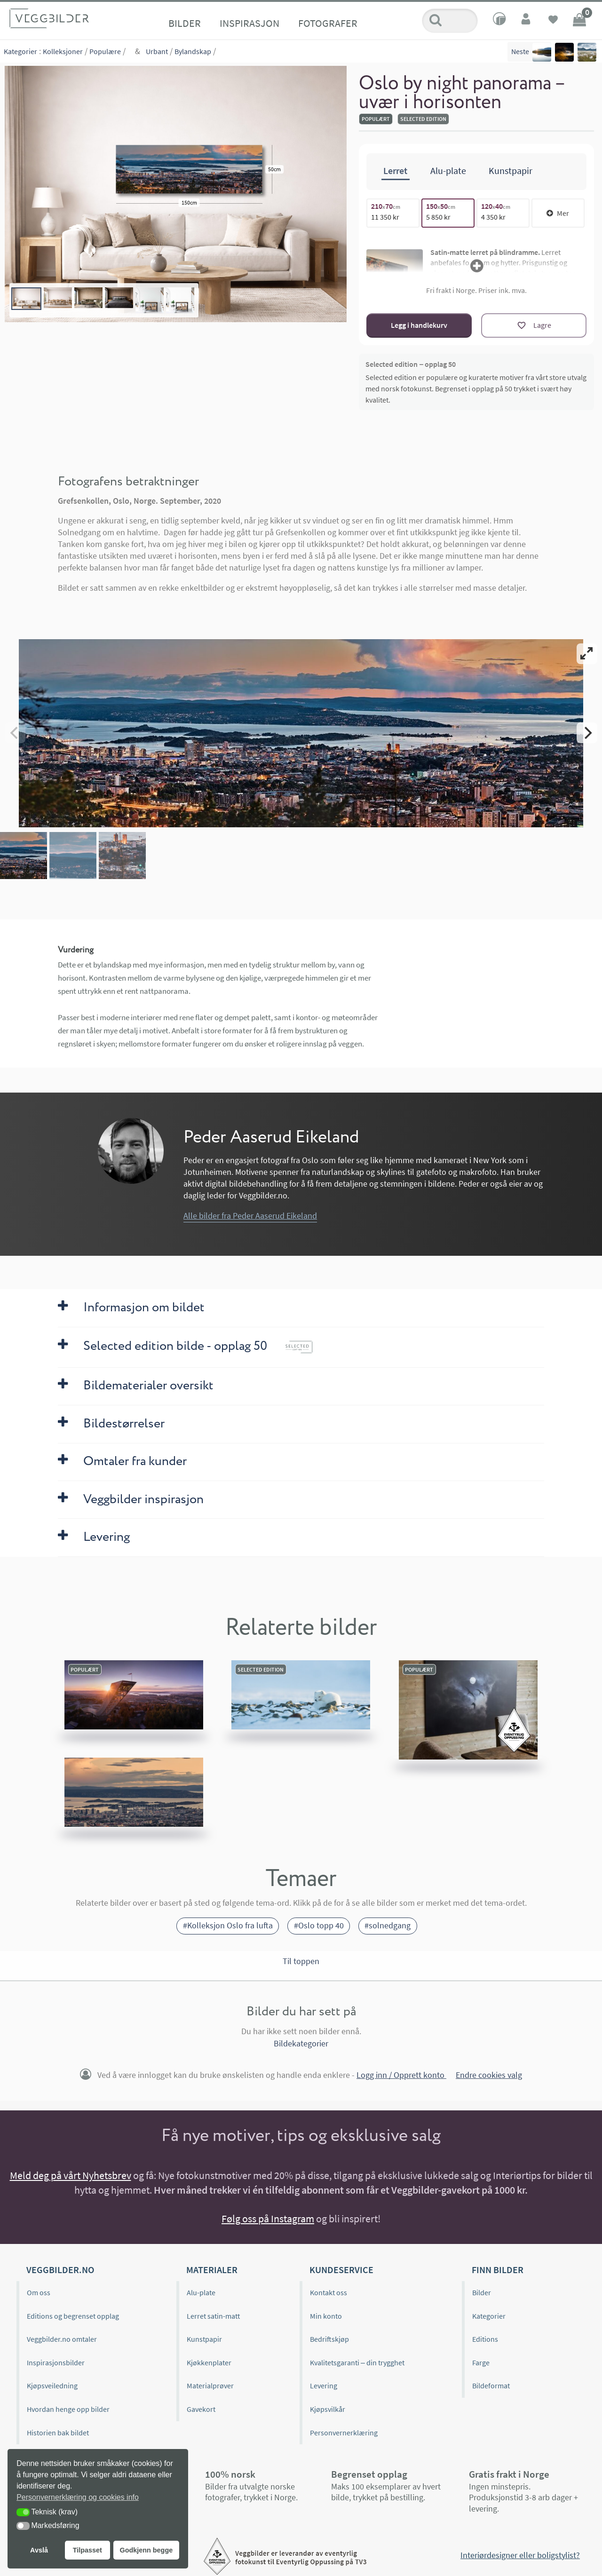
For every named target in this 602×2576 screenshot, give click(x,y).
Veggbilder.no (60, 2269)
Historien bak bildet (58, 2432)
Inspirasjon (249, 23)
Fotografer (327, 23)
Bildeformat (491, 2385)
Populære (105, 51)
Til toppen (301, 1961)
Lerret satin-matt (213, 2316)
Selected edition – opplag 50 (410, 363)
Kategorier (20, 51)
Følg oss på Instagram (268, 2218)
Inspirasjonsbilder (56, 2362)
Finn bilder (497, 2269)
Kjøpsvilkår (327, 2409)
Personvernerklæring (344, 2432)
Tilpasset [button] (87, 2550)
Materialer (212, 2269)
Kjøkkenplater (209, 2362)
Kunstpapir (204, 2339)
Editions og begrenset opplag (73, 2316)
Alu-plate (201, 2292)
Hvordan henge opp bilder (68, 2409)
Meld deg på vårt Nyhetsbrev (70, 2175)
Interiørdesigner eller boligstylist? (520, 2555)
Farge (481, 2362)
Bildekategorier (301, 2043)
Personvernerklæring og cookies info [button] (77, 2497)
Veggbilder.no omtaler (62, 2339)
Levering (323, 2385)
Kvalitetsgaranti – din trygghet (357, 2362)
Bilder (184, 23)
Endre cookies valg (489, 2074)
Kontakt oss (328, 2292)
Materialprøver (210, 2385)
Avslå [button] (39, 2550)
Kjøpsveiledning (52, 2385)
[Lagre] (533, 325)
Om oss (38, 2292)
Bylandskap (192, 51)
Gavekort (201, 2409)
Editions (485, 2339)
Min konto (326, 2316)
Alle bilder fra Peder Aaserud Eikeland (250, 1215)
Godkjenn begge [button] (146, 2550)
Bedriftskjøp (329, 2339)
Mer (558, 213)
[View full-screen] (587, 653)
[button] (23, 2512)
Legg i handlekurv (419, 325)
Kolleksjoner (63, 51)
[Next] (587, 732)
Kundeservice (341, 2269)
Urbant (157, 51)
